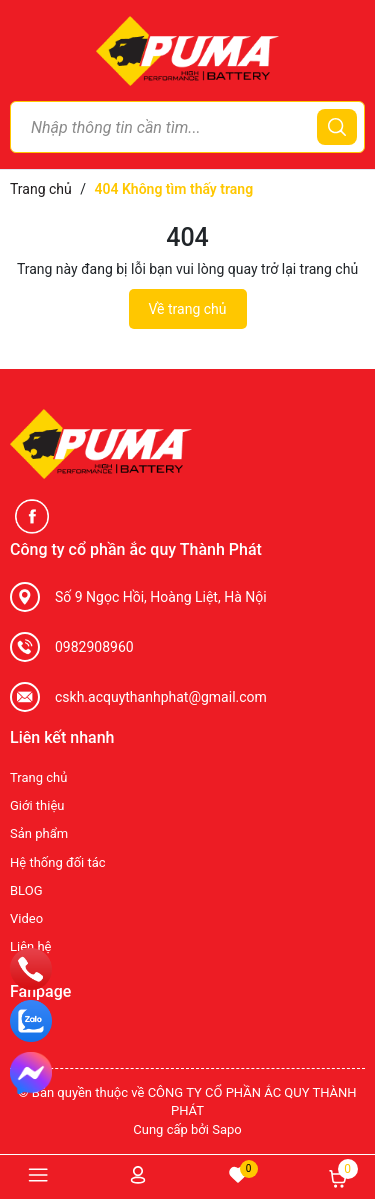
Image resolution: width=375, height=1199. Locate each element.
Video (26, 918)
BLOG (26, 890)
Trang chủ (38, 777)
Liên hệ (31, 946)
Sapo (227, 1129)
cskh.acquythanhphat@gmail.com (161, 697)
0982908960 (94, 647)
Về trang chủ (188, 309)
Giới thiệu (37, 805)
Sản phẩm (39, 833)
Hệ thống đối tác (58, 862)
